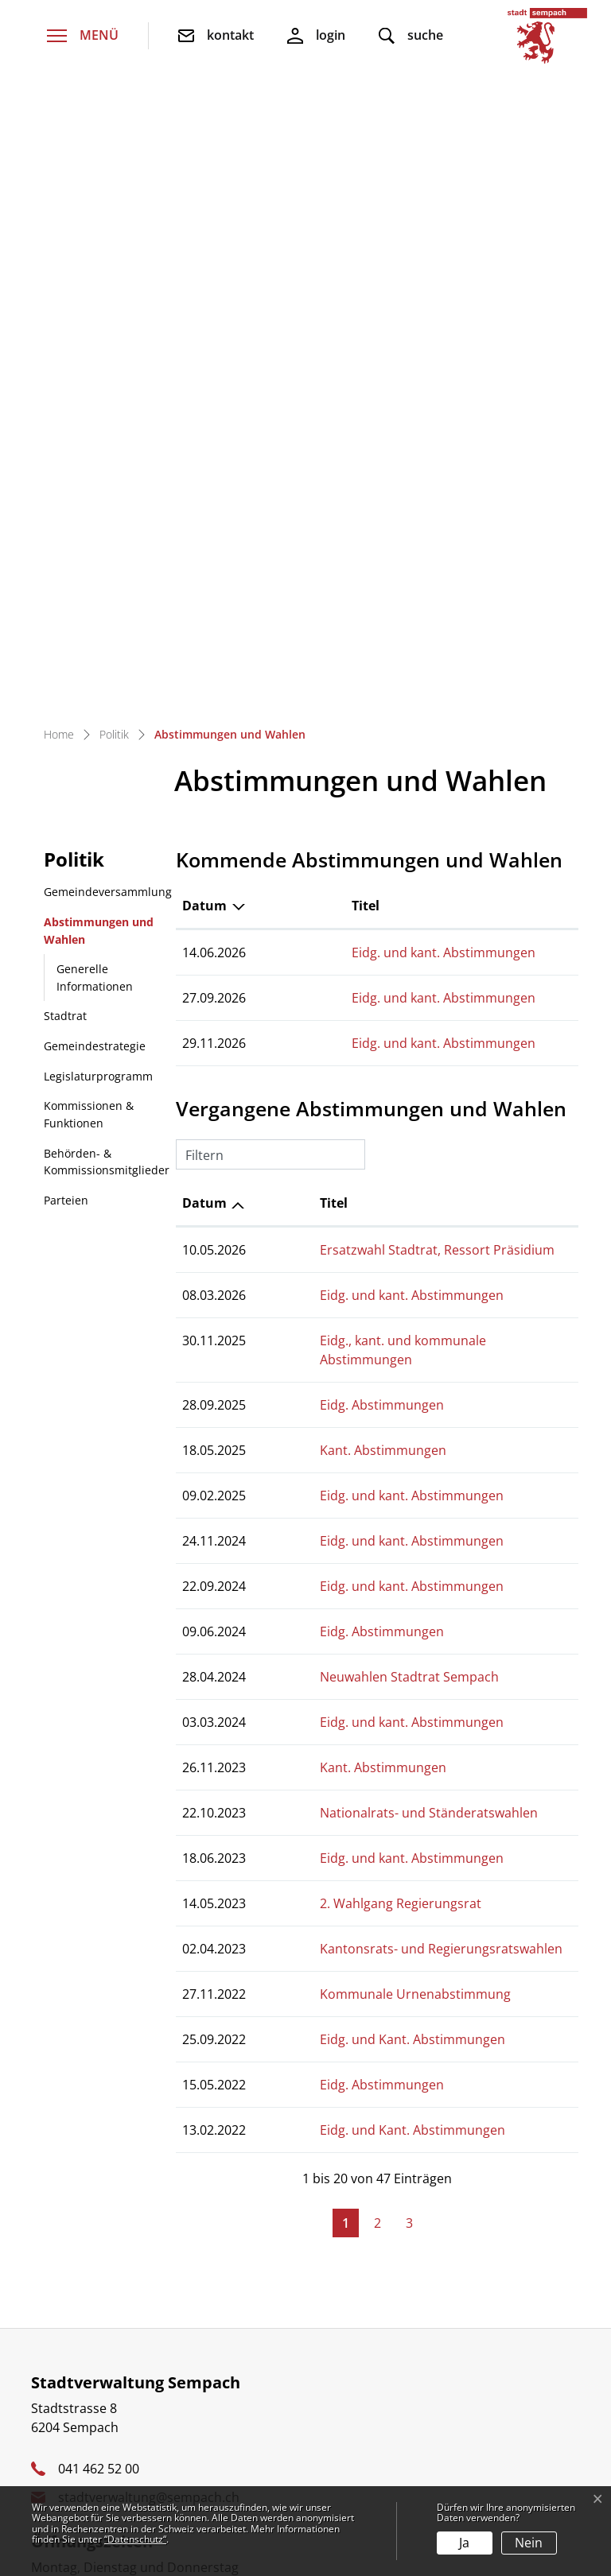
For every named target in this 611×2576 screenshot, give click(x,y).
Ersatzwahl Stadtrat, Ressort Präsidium (380, 658)
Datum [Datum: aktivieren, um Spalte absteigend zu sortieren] (204, 314)
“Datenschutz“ (135, 2539)
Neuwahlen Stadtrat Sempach (352, 1066)
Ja (464, 2542)
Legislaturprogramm (98, 484)
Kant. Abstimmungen (326, 839)
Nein (529, 2542)
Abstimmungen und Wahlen (98, 343)
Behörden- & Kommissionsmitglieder (106, 570)
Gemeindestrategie (95, 454)
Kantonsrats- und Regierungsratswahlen (384, 1338)
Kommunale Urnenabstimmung (358, 1383)
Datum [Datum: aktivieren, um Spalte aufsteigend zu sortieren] (204, 611)
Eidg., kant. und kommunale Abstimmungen (394, 749)
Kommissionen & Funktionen (89, 522)
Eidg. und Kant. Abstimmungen (356, 1428)
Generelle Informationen (94, 386)
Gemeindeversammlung (108, 300)
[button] (411, 36)
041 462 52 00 (98, 1858)
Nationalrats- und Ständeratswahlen (372, 1202)
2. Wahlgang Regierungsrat (344, 1293)
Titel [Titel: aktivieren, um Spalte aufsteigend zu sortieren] (277, 314)
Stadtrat (65, 424)
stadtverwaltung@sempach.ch (148, 1886)
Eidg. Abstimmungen (325, 794)
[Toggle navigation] (83, 36)
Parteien (66, 608)
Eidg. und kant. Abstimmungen (355, 361)
